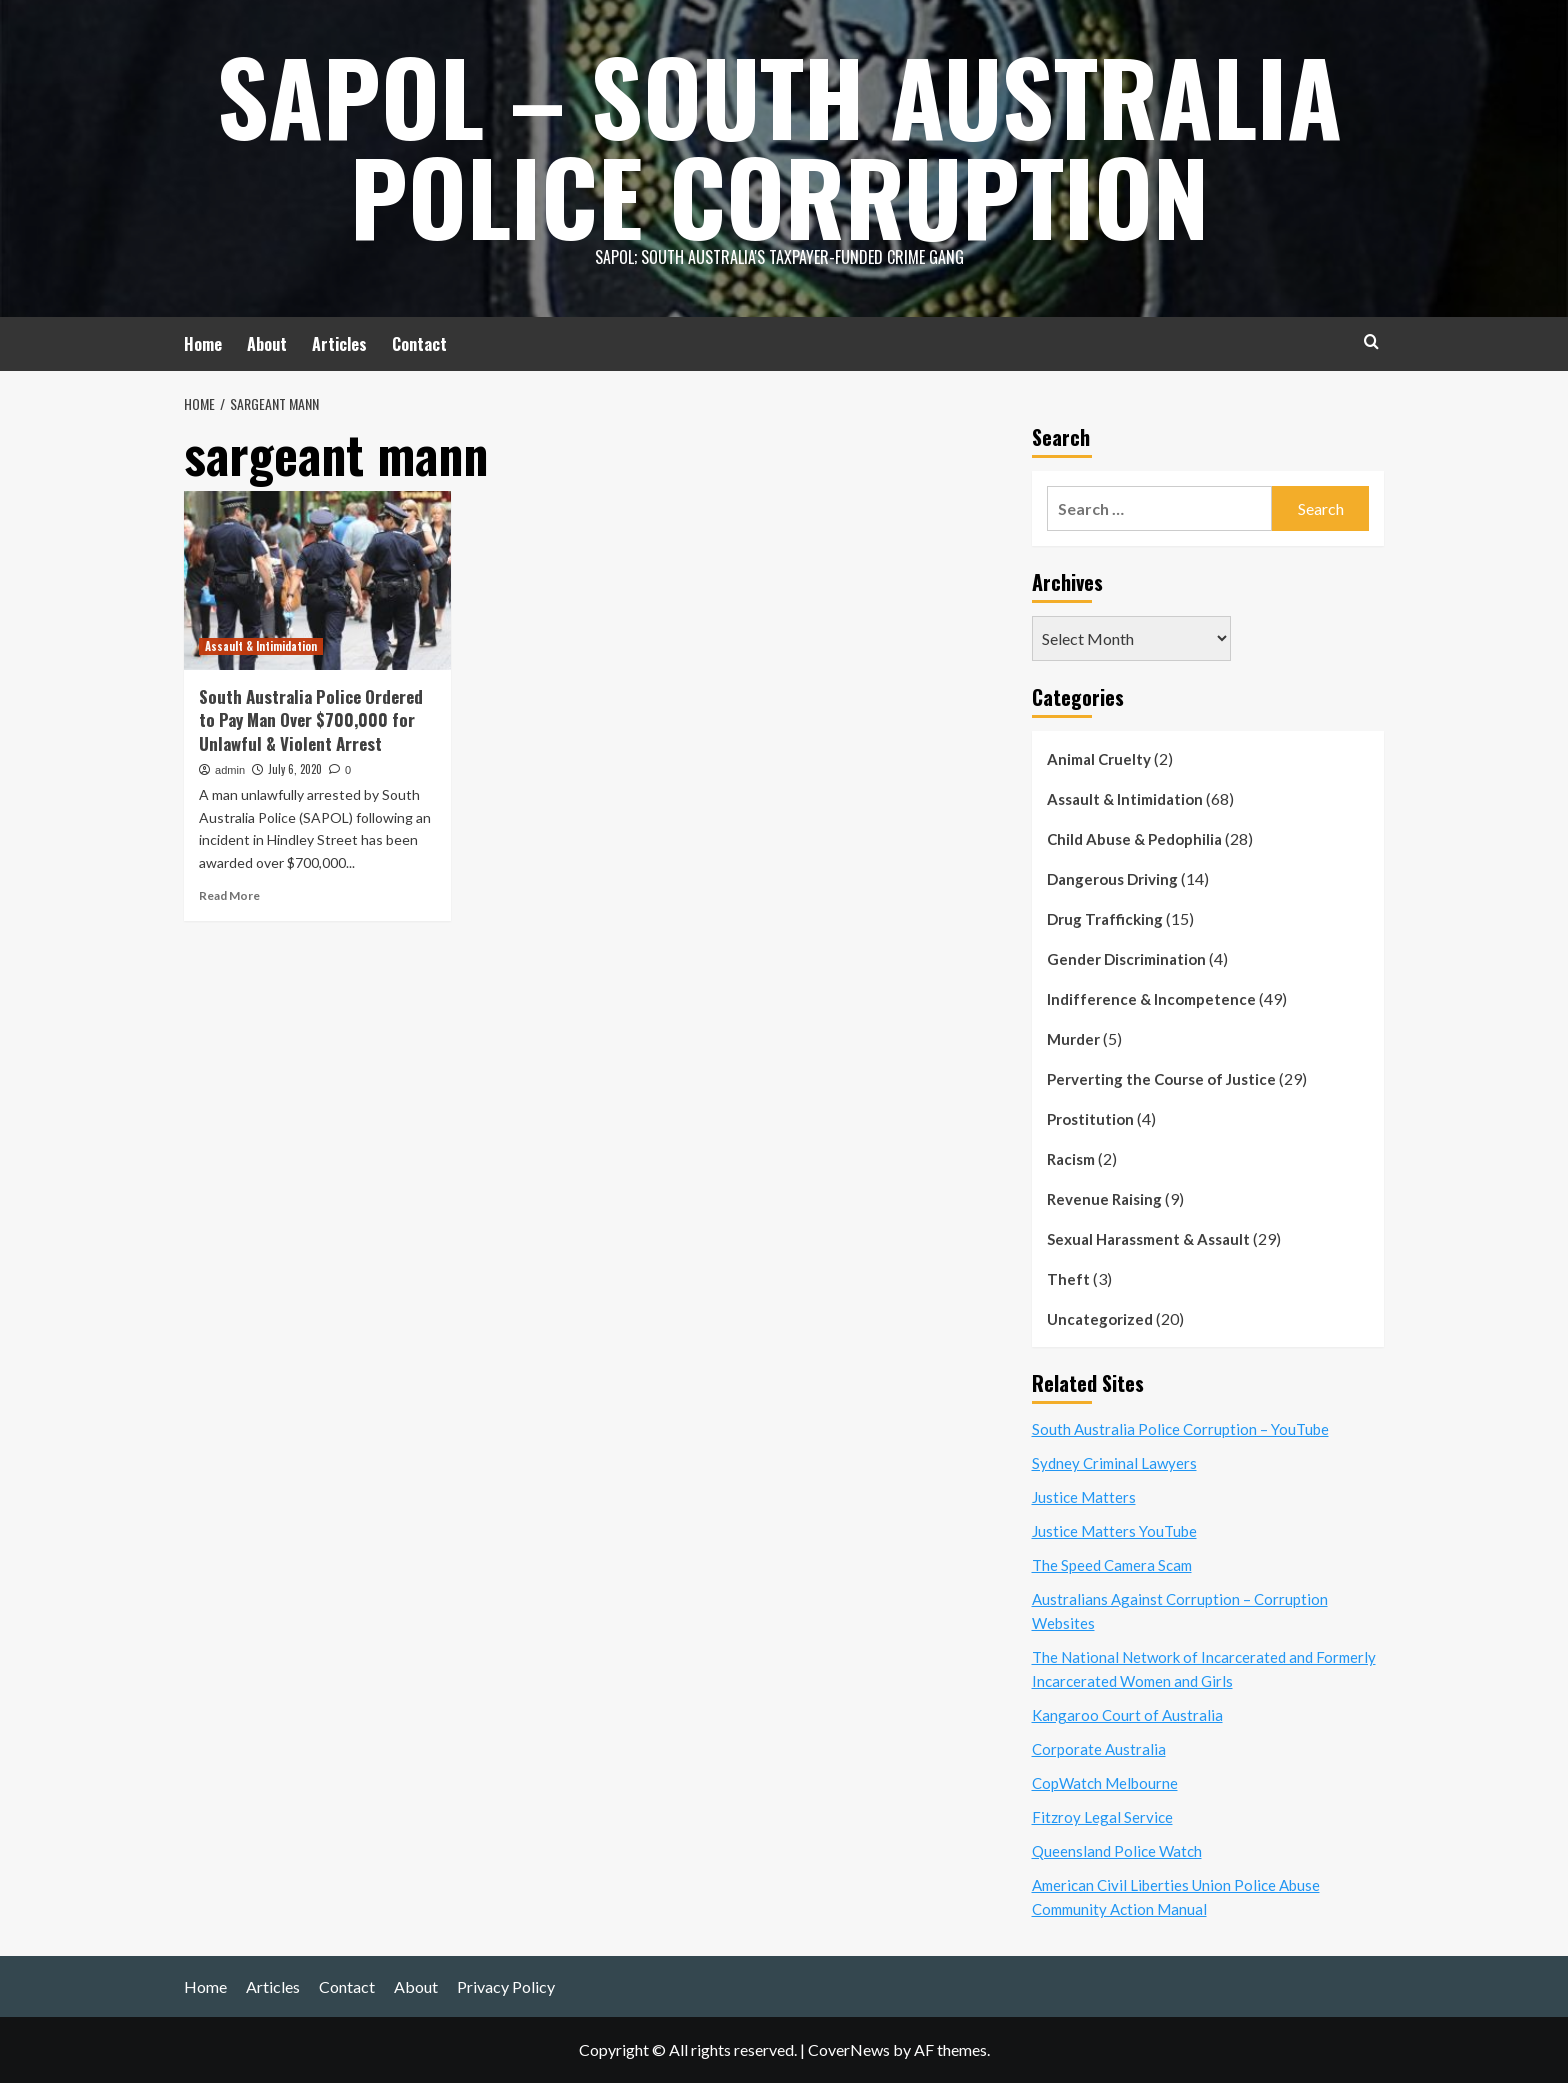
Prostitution (1090, 1119)
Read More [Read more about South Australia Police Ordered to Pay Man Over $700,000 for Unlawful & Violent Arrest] (229, 895)
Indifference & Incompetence (1151, 999)
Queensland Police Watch (1117, 1851)
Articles (339, 344)
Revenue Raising (1104, 1199)
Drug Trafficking (1105, 919)
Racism (1071, 1159)
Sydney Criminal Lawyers (1114, 1463)
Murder (1073, 1039)
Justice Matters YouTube (1114, 1531)
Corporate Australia (1099, 1749)
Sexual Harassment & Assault (1148, 1239)
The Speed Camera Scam (1112, 1565)
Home (203, 344)
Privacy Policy (506, 1986)
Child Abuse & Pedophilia (1134, 839)
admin (230, 770)
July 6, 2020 (295, 769)
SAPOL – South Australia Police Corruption (779, 145)
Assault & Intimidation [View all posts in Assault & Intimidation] (261, 646)
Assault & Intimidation (1125, 799)
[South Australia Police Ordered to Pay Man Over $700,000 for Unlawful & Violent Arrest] (317, 580)
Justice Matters (1084, 1497)
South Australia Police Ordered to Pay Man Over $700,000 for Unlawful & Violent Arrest (311, 720)
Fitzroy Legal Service (1102, 1817)
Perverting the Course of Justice (1161, 1079)
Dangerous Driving (1112, 879)
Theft (1068, 1279)
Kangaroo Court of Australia (1127, 1715)
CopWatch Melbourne (1105, 1783)
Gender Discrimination (1126, 959)
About (267, 344)
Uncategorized (1100, 1319)
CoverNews (849, 2049)
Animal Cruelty (1099, 759)
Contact (419, 344)
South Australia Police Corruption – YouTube (1180, 1429)
